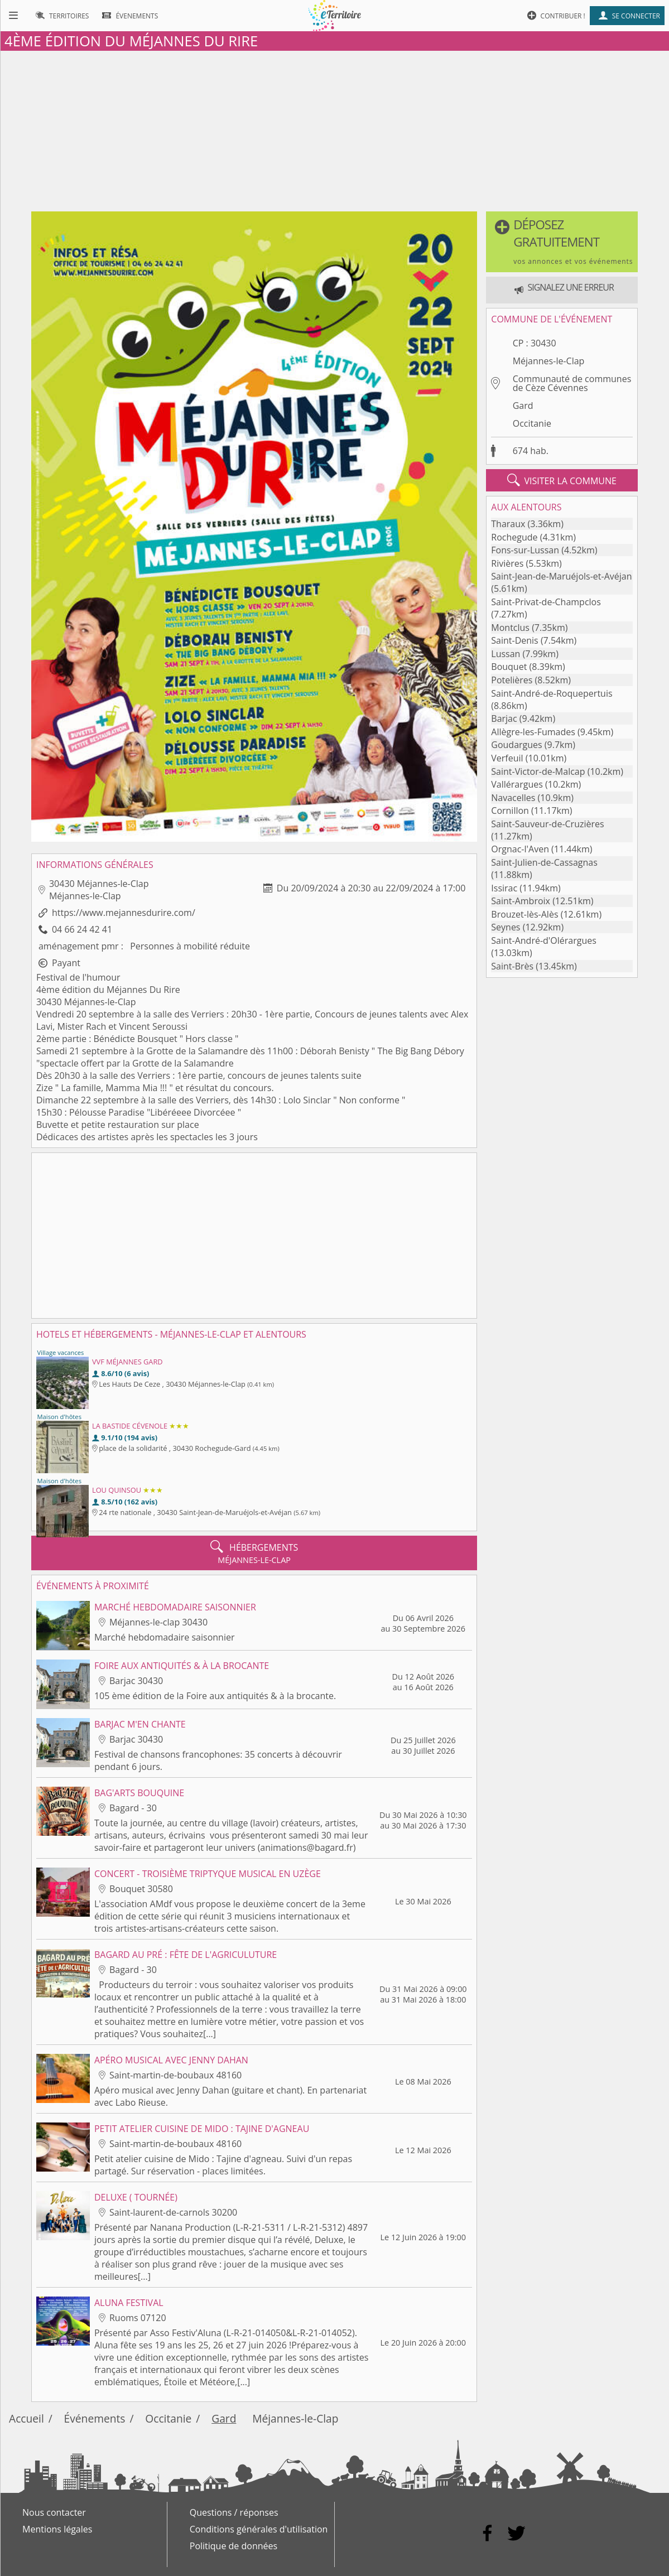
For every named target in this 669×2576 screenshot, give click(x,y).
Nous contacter (54, 2512)
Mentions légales (57, 2529)
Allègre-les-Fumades (533, 732)
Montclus (510, 627)
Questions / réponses (234, 2512)
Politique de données (233, 2546)
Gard (523, 405)
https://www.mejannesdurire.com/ (123, 912)
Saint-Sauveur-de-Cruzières (547, 824)
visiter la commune (562, 480)
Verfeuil (507, 758)
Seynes (505, 927)
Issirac (504, 888)
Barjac (504, 718)
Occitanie (532, 423)
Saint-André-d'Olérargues (543, 940)
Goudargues (516, 745)
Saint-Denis (514, 640)
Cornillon (510, 810)
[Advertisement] (334, 129)
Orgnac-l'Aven (520, 849)
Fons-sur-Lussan (525, 550)
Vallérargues (517, 784)
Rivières (507, 563)
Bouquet (509, 666)
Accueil (26, 2418)
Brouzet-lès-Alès (524, 914)
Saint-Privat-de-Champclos (546, 602)
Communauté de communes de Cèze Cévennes (572, 383)
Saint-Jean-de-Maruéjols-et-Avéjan (561, 576)
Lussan (505, 654)
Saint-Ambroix (520, 901)
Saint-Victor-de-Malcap (538, 771)
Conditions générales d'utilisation (259, 2529)
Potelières (511, 680)
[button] (562, 241)
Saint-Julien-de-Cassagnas (544, 862)
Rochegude (514, 537)
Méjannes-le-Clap (549, 361)
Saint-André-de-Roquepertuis (551, 693)
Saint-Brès (512, 966)
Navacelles (513, 798)
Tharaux (508, 524)
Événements (95, 2418)
